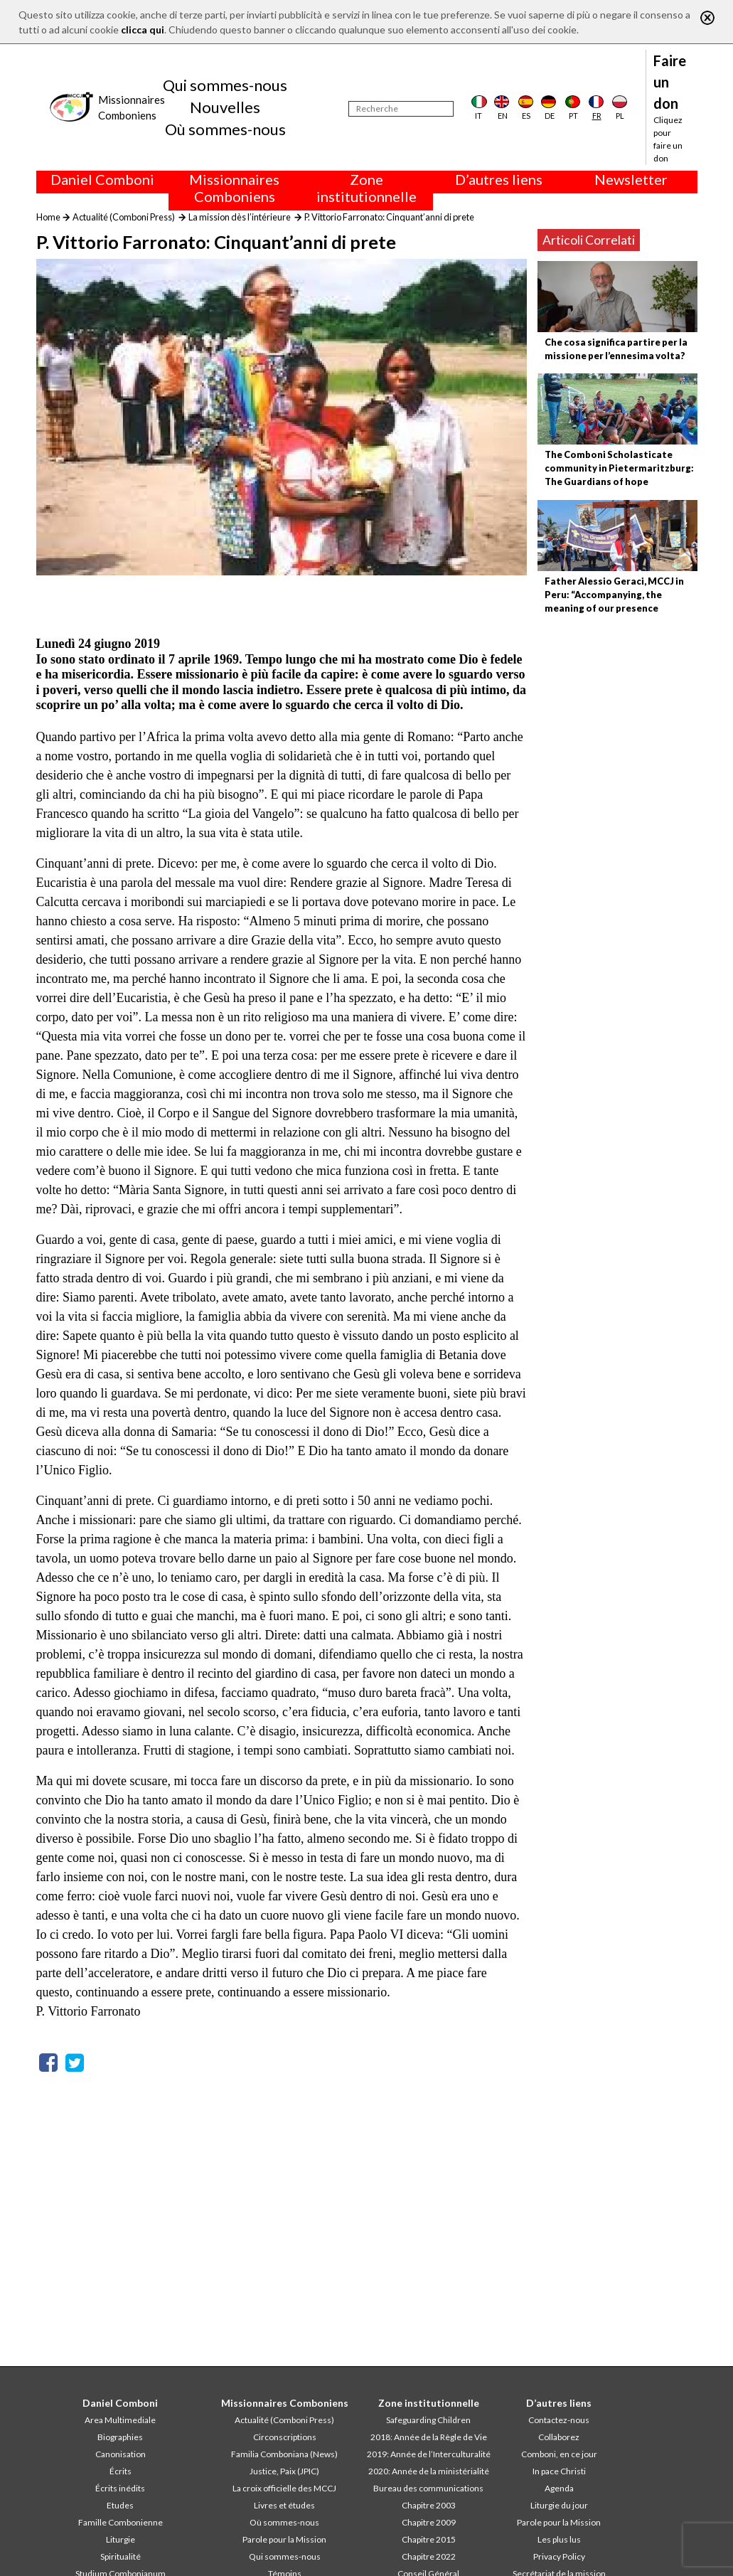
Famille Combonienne (120, 2522)
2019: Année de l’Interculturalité (429, 2454)
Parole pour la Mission (284, 2539)
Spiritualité (120, 2556)
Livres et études (284, 2505)
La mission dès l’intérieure (239, 217)
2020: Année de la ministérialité (428, 2471)
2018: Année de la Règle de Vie (428, 2437)
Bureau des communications (428, 2488)
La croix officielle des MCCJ (284, 2488)
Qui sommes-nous (225, 85)
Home (48, 217)
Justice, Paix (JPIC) (284, 2471)
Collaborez (558, 2437)
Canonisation (120, 2454)
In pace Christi (559, 2471)
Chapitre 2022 (429, 2556)
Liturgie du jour (559, 2505)
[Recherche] (401, 109)
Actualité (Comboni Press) (124, 217)
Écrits (120, 2471)
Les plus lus (559, 2539)
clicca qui (142, 29)
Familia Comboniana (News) (284, 2454)
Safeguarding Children (428, 2420)
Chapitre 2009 (429, 2522)
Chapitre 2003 (429, 2505)
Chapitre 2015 (429, 2539)
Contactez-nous (558, 2420)
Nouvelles (225, 107)
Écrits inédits (120, 2488)
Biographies (120, 2437)
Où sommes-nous (225, 129)
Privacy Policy (559, 2556)
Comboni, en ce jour (559, 2454)
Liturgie (120, 2539)
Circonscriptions (284, 2437)
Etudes (120, 2505)
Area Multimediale (120, 2420)
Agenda (559, 2488)
